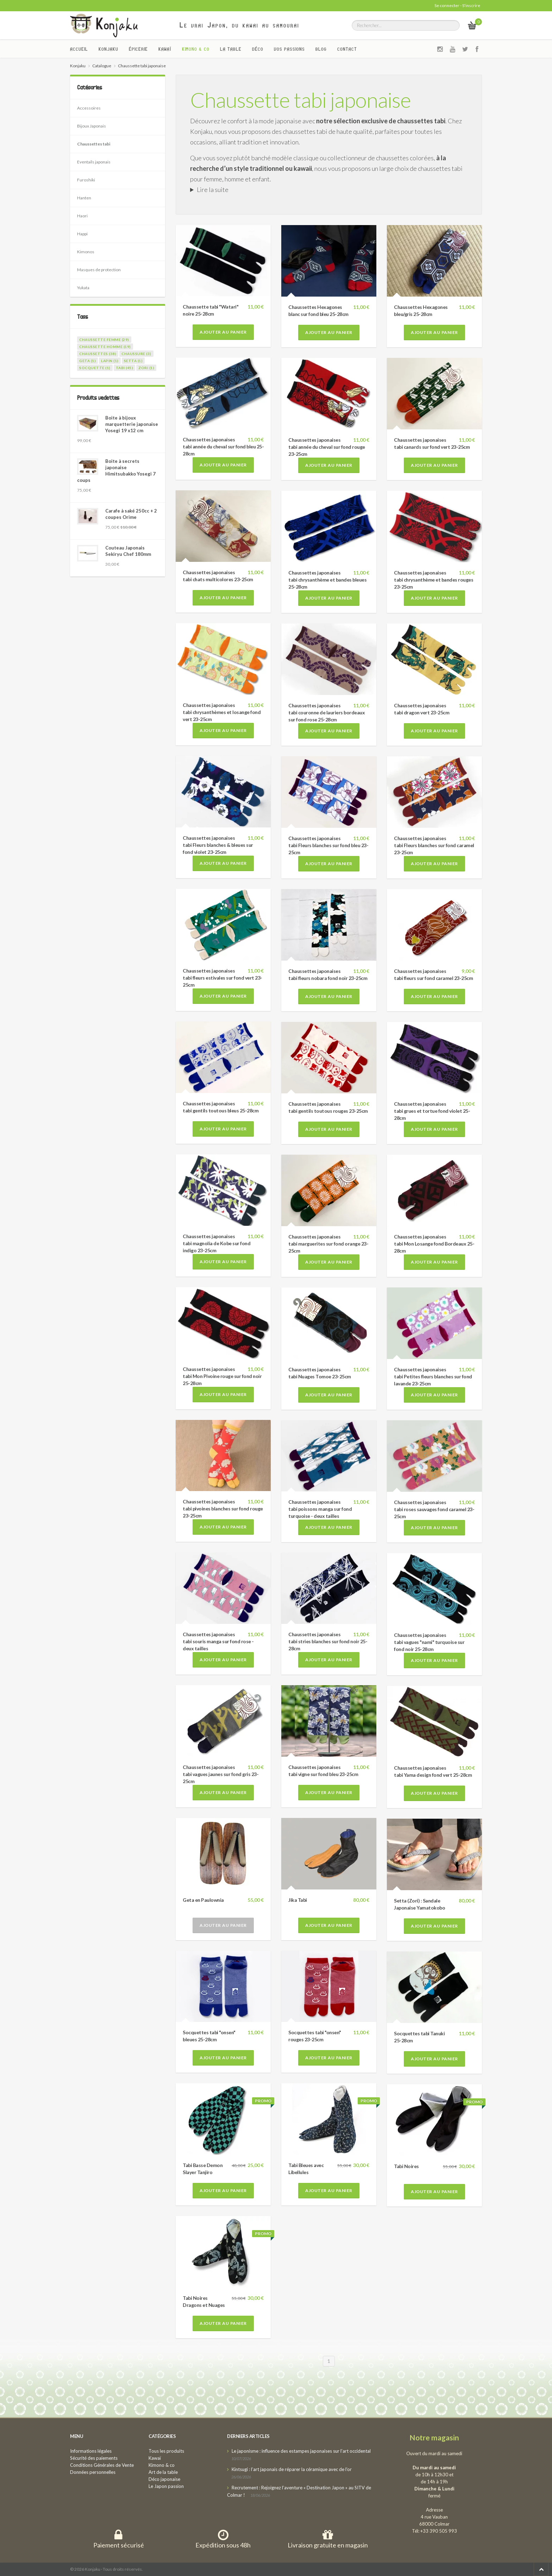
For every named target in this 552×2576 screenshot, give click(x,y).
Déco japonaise (164, 2479)
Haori (82, 215)
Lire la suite (212, 189)
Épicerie (138, 49)
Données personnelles (92, 2472)
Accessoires (89, 108)
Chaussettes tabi (93, 144)
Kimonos (85, 251)
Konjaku (108, 49)
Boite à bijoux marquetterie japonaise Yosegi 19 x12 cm (131, 424)
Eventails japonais (94, 162)
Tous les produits (166, 2451)
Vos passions (289, 49)
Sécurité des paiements (94, 2458)
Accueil (79, 49)
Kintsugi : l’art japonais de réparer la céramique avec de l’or (292, 2469)
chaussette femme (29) (104, 339)
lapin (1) (110, 361)
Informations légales (91, 2451)
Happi (82, 233)
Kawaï (164, 49)
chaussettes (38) (97, 354)
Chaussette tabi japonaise (300, 99)
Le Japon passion (166, 2486)
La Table (231, 49)
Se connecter (446, 5)
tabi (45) (124, 368)
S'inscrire (471, 5)
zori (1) (146, 368)
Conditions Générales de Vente (102, 2465)
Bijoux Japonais (91, 126)
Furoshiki (86, 179)
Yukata (83, 287)
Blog (321, 49)
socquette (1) (95, 368)
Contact (347, 49)
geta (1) (87, 361)
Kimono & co (195, 49)
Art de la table (163, 2472)
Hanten (84, 197)
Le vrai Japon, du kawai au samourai (240, 25)
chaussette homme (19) (105, 346)
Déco (257, 49)
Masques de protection (99, 269)
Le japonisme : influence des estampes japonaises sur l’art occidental (301, 2451)
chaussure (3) (136, 354)
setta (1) (133, 361)
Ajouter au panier (223, 332)
